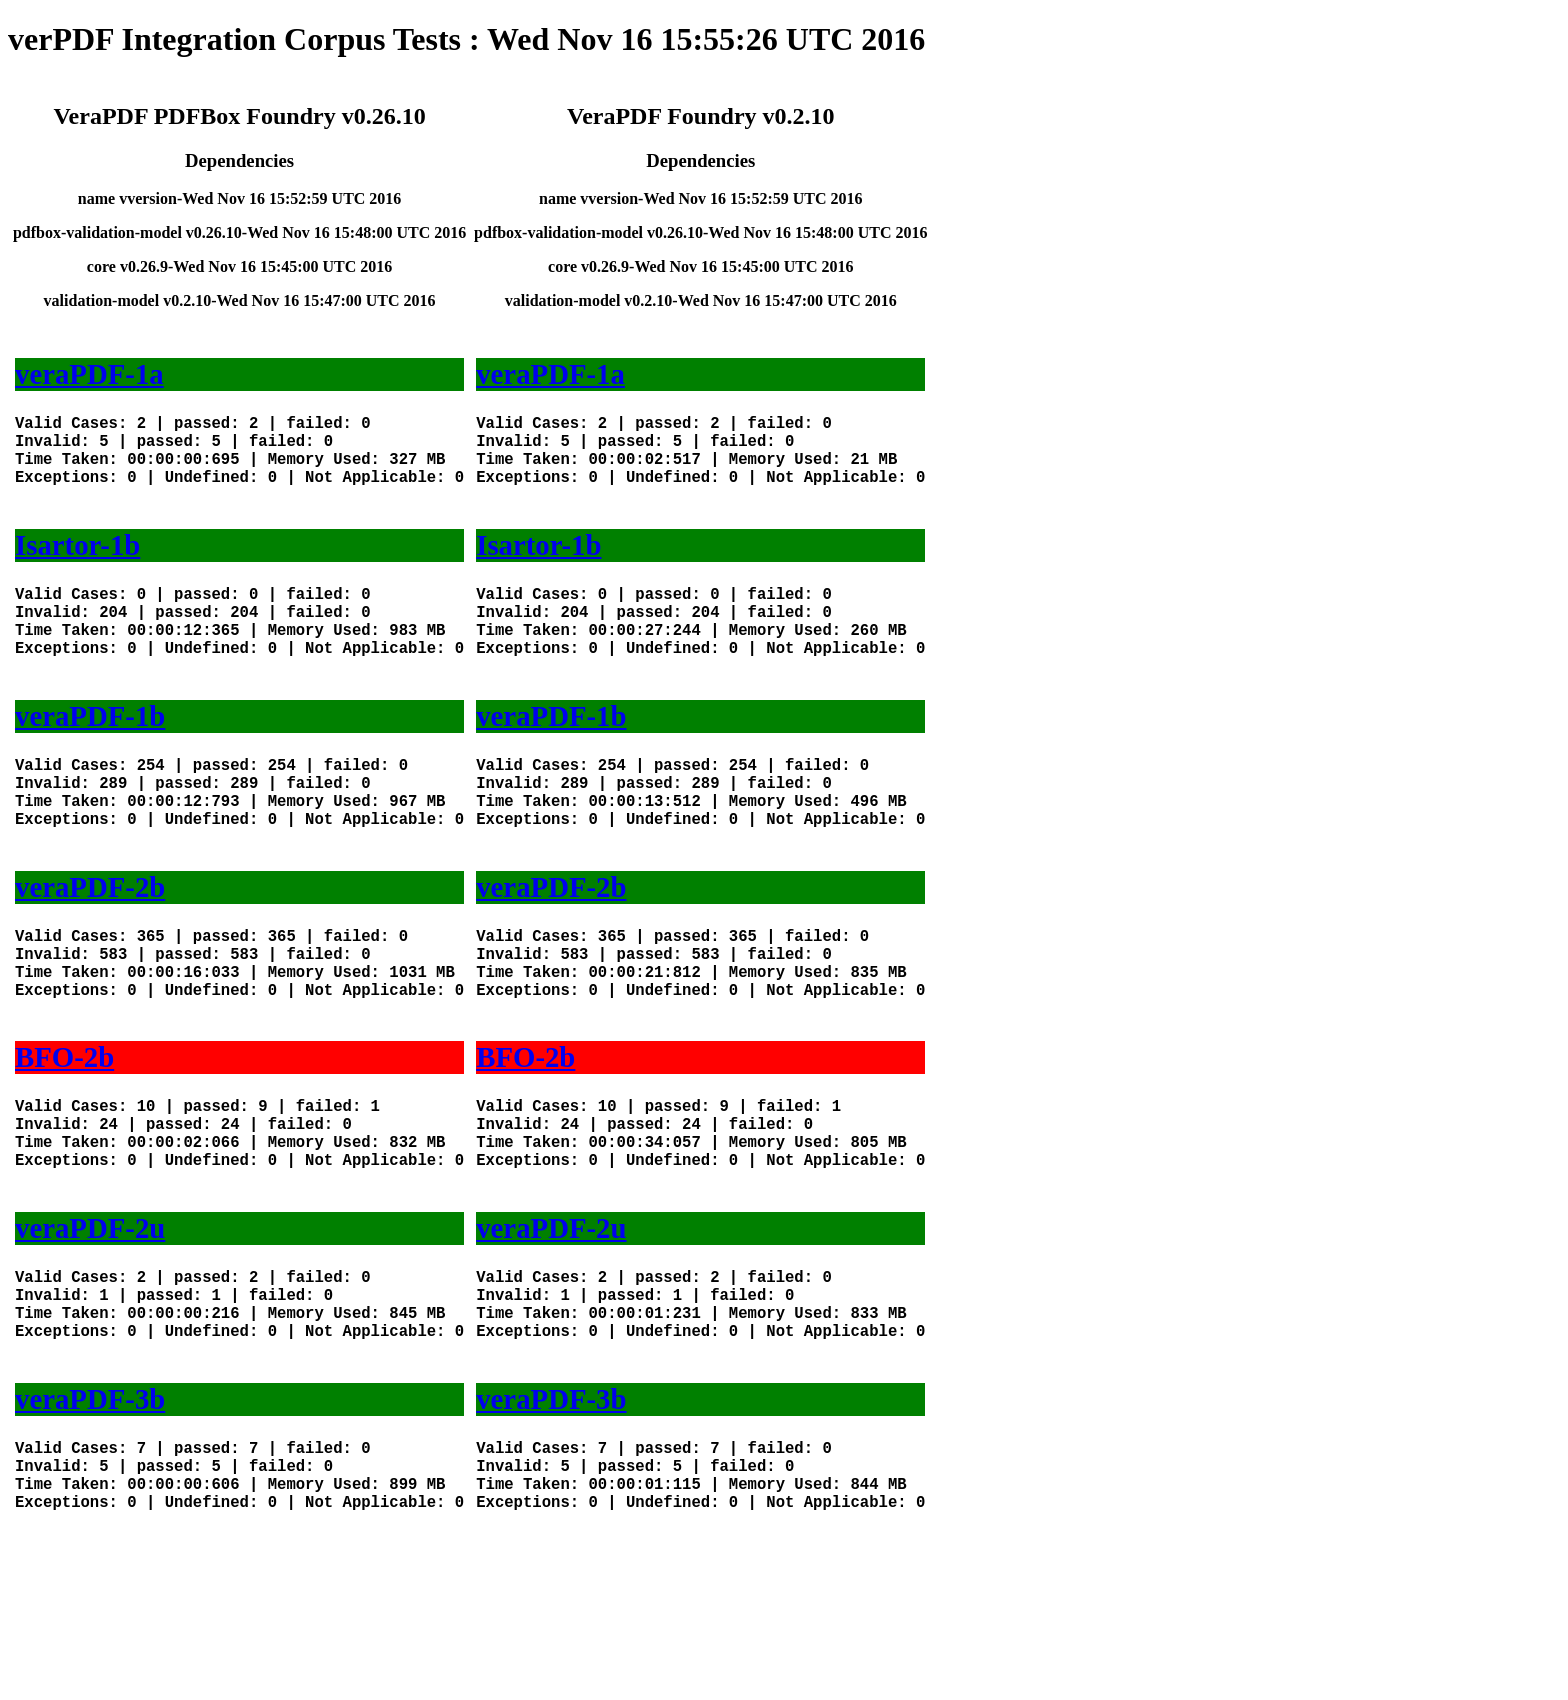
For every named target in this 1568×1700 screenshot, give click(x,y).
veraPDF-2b (90, 947)
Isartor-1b (77, 565)
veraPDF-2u (90, 1328)
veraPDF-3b (90, 1519)
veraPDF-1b (90, 756)
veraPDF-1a (89, 374)
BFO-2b (64, 1137)
